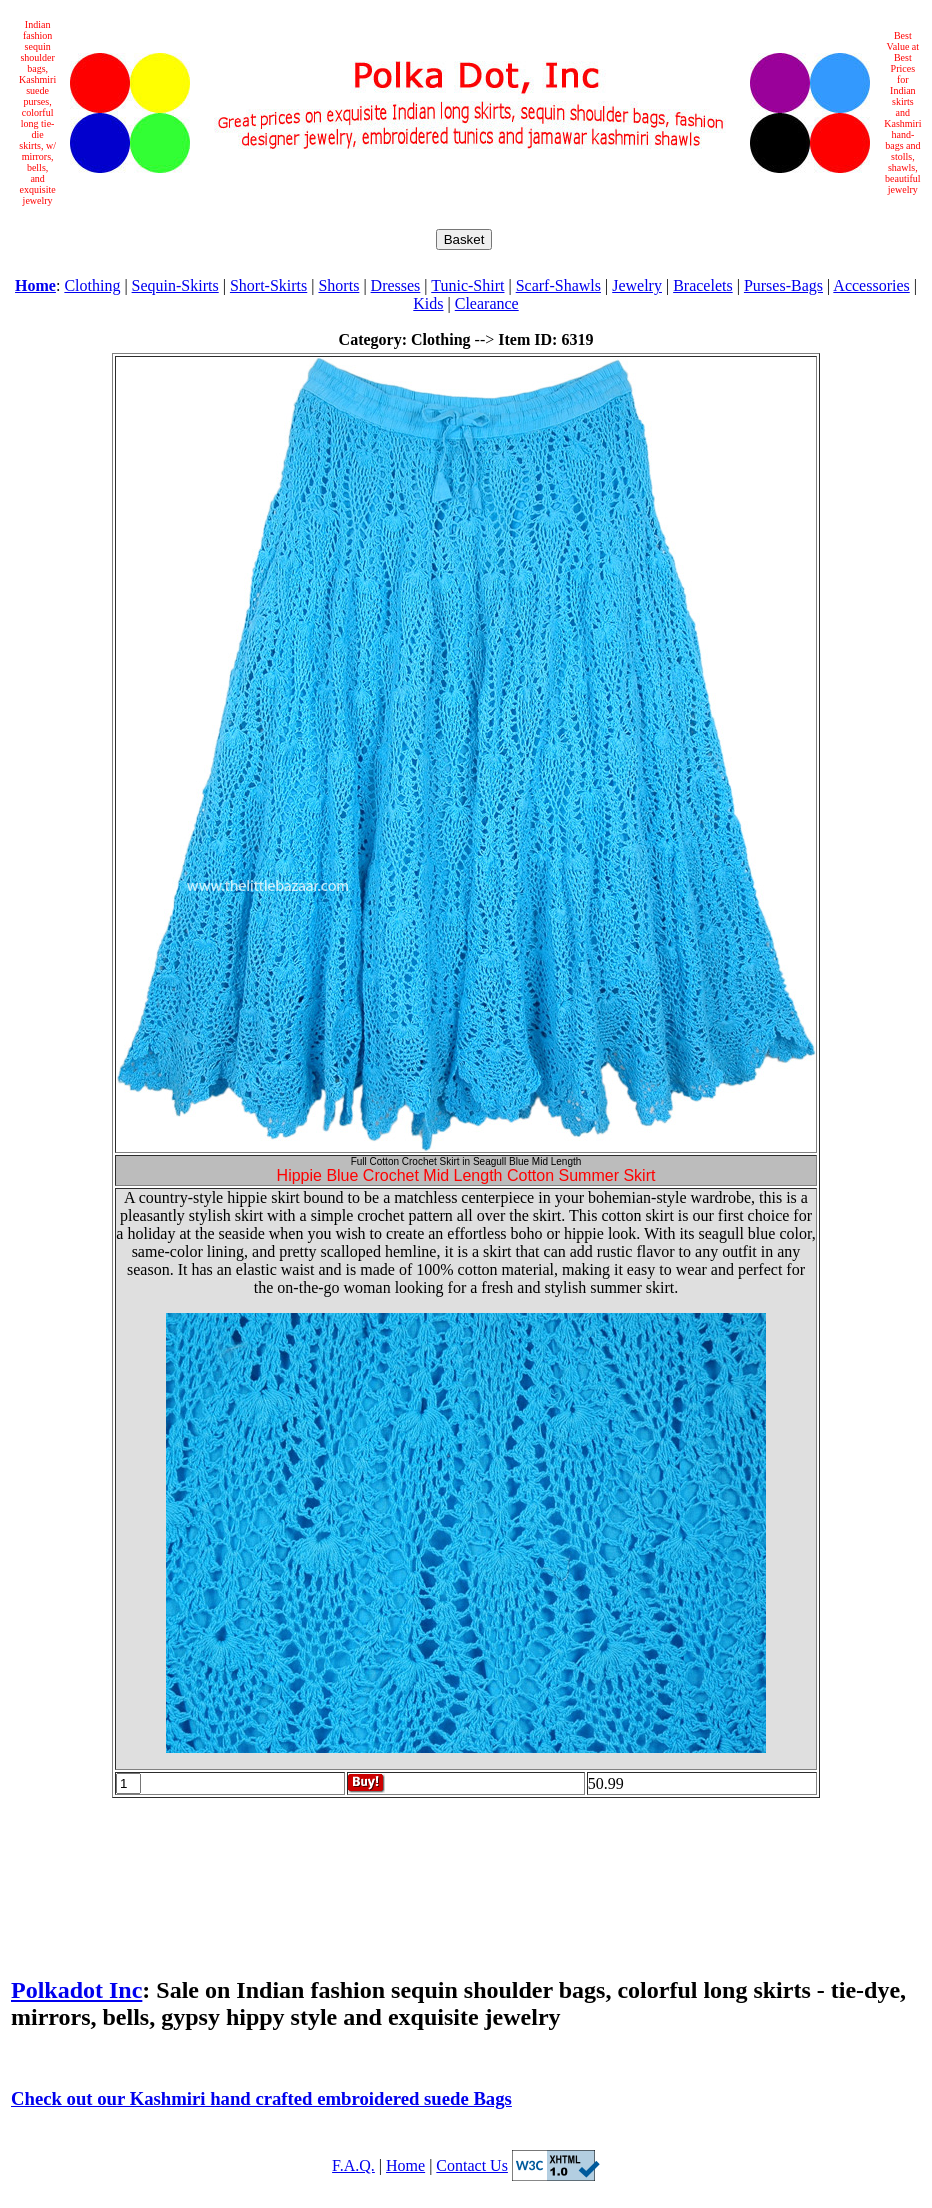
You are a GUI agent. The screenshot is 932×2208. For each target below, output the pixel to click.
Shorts (338, 285)
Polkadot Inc (76, 1990)
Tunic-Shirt (467, 285)
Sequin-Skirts (175, 285)
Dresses (396, 285)
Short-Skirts (268, 285)
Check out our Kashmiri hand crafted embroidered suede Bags (261, 2098)
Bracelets (703, 285)
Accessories (871, 285)
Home (405, 2165)
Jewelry (637, 285)
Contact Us (472, 2165)
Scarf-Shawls (558, 285)
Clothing (92, 285)
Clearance (487, 303)
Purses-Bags (783, 285)
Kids (428, 303)
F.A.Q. (353, 2165)
